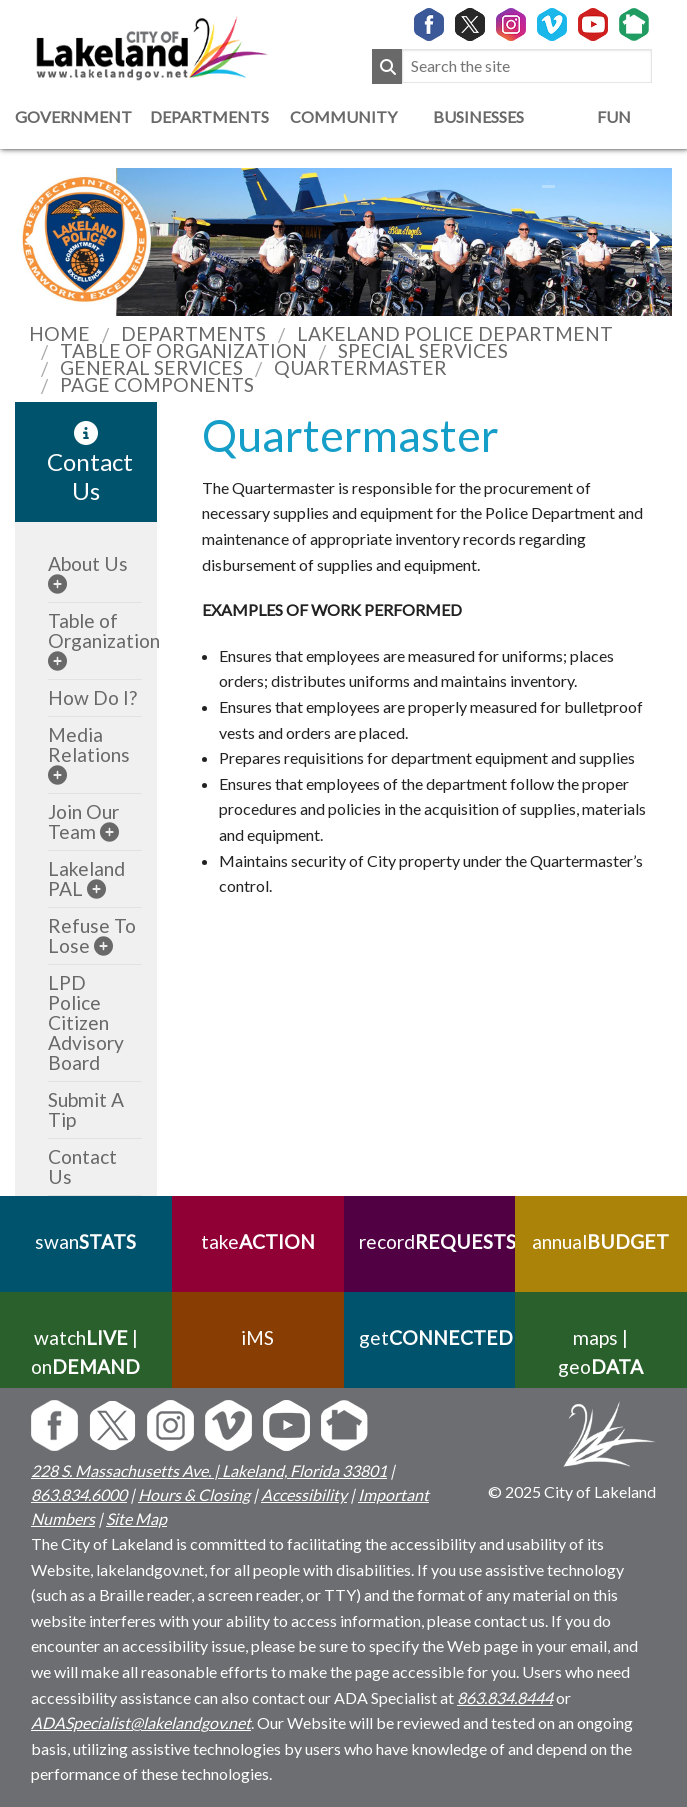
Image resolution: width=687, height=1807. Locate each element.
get (430, 1337)
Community (343, 116)
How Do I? (92, 697)
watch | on (85, 1352)
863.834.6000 (79, 1494)
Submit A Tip (86, 1109)
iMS (257, 1337)
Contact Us (82, 1166)
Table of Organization (104, 630)
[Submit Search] (387, 66)
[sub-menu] (57, 583)
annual (601, 1241)
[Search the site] (527, 66)
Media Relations (89, 744)
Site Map (136, 1518)
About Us (88, 563)
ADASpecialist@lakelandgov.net (141, 1722)
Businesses (478, 116)
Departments (207, 116)
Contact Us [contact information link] (90, 463)
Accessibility (304, 1494)
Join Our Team (83, 821)
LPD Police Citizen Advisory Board (86, 1022)
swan (85, 1241)
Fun (614, 116)
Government (72, 116)
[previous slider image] (654, 240)
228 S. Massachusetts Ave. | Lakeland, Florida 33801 (209, 1470)
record (430, 1241)
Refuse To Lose (92, 935)
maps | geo (601, 1352)
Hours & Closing (194, 1494)
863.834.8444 (505, 1697)
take (258, 1241)
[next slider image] (33, 240)
